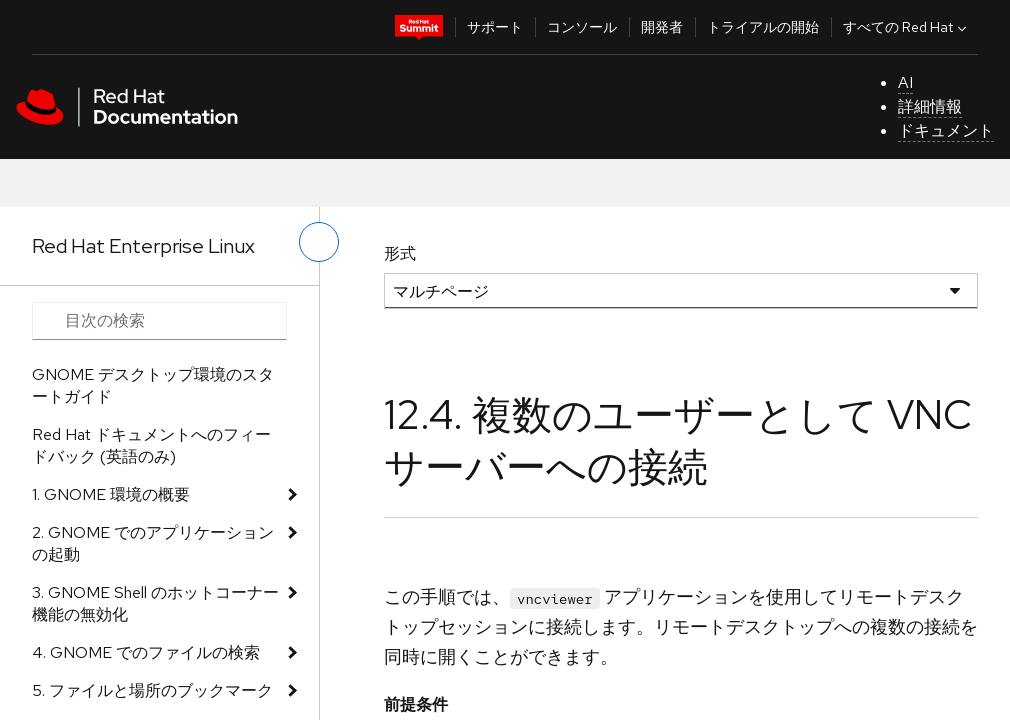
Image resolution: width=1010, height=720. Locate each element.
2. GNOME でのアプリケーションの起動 (153, 543)
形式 (400, 253)
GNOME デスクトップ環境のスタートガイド (153, 385)
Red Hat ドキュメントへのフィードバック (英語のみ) (151, 445)
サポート (495, 27)
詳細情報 (930, 106)
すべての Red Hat (907, 27)
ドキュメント (946, 130)
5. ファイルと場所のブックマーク (152, 690)
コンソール (582, 27)
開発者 (662, 27)
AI (905, 82)
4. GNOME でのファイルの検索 (146, 652)
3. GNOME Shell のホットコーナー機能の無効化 (155, 603)
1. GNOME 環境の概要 (111, 494)
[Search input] (159, 321)
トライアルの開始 (763, 27)
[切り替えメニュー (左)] (319, 242)
